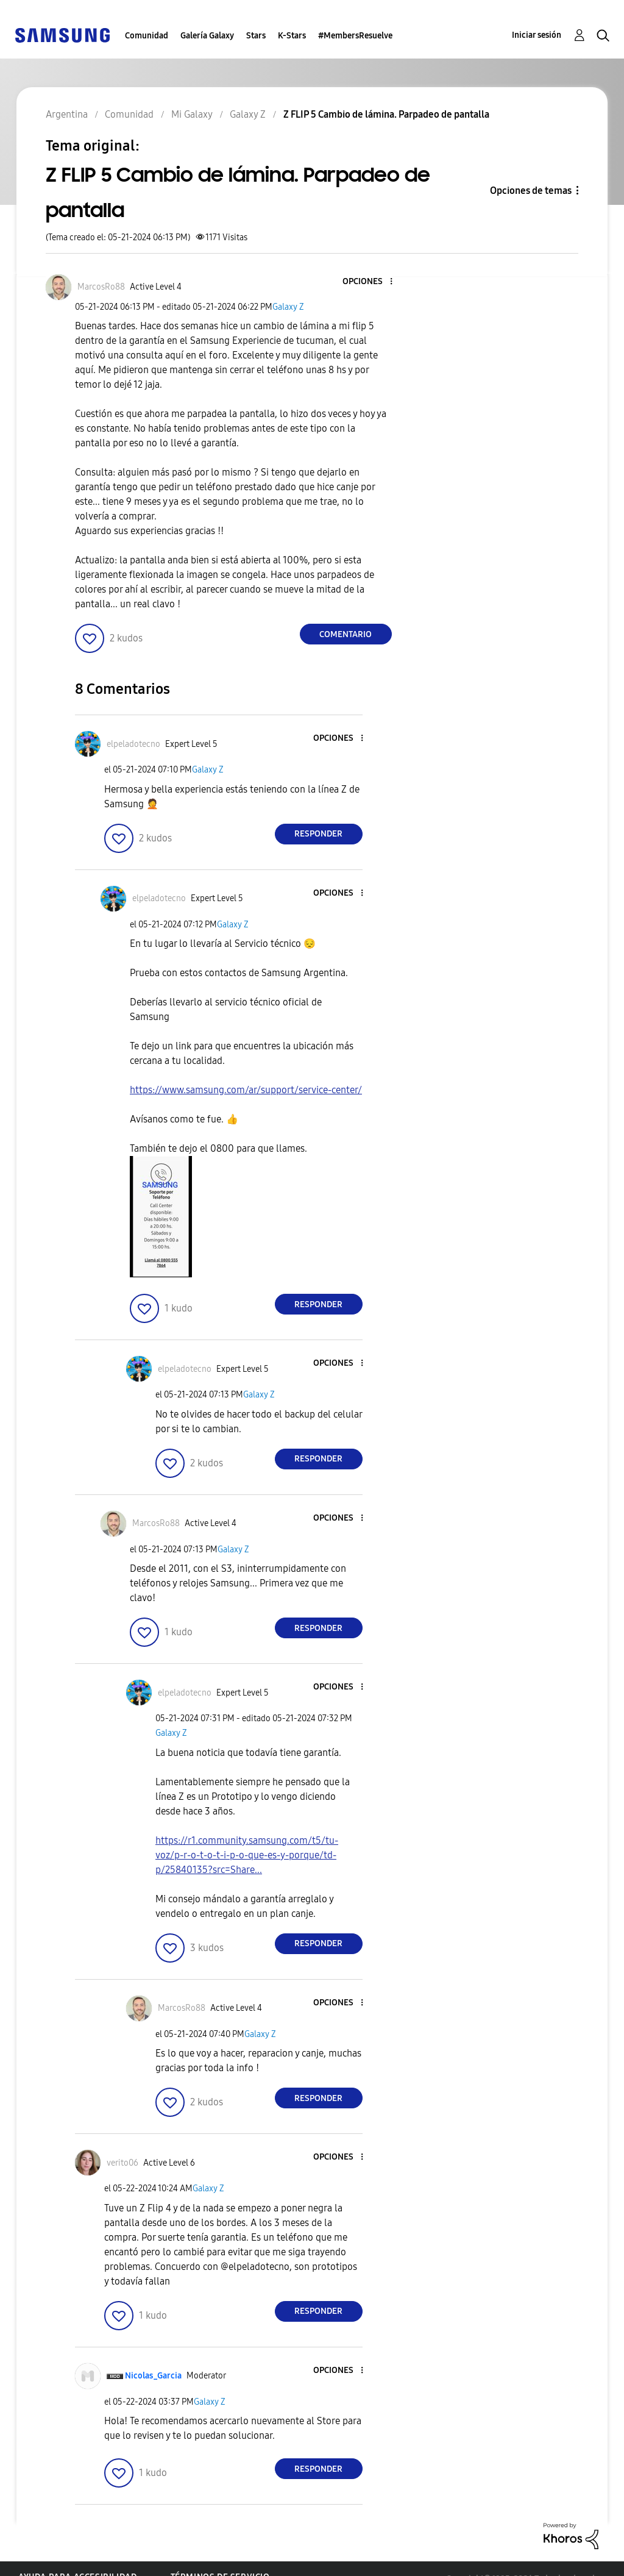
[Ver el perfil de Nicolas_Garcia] (153, 2376)
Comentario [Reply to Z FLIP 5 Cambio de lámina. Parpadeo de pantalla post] (345, 634)
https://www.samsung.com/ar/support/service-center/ (246, 1090)
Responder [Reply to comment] (318, 834)
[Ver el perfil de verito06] (122, 2163)
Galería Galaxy (207, 35)
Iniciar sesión (536, 35)
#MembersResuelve (355, 35)
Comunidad (146, 35)
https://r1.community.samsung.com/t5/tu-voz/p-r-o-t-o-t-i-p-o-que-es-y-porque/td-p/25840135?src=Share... (246, 1855)
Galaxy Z (288, 307)
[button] (370, 282)
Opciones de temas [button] (531, 190)
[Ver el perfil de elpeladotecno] (133, 744)
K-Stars (292, 35)
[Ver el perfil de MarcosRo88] (101, 287)
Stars (256, 35)
